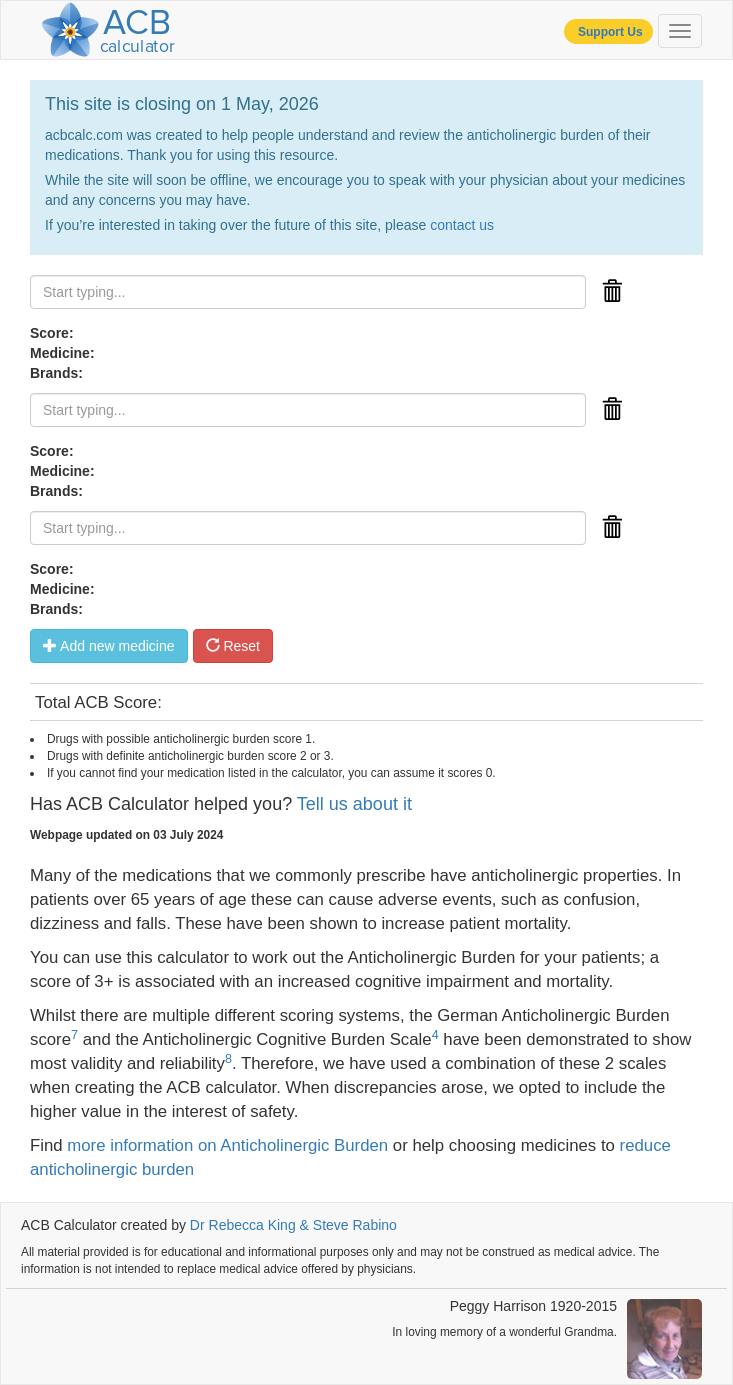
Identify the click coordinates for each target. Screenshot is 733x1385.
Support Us (608, 32)
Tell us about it (354, 804)
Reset (233, 646)
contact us (462, 225)
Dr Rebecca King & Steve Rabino (293, 1225)
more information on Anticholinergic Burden (227, 1145)
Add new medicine (109, 646)
